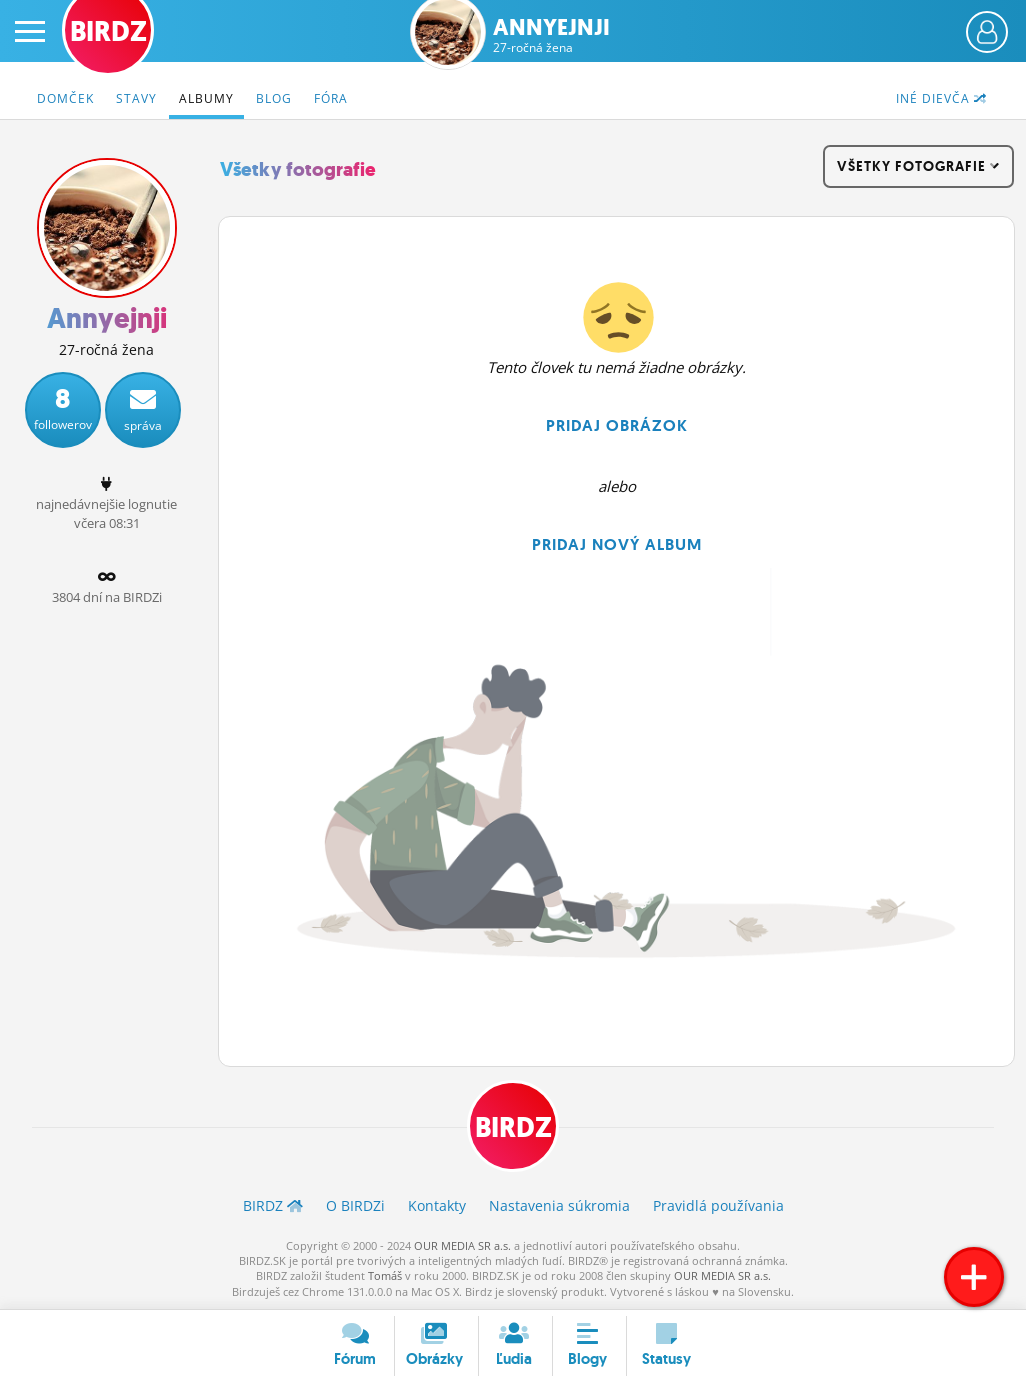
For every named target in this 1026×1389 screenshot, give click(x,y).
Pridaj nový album (617, 544)
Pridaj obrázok (617, 425)
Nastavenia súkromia (559, 1205)
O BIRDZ (355, 1205)
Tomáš (385, 1275)
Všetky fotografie (298, 169)
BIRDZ (513, 1127)
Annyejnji (551, 35)
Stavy (136, 98)
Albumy (206, 98)
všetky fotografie (918, 166)
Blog (274, 98)
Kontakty (437, 1205)
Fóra (331, 98)
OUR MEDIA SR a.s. (462, 1245)
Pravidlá (718, 1205)
